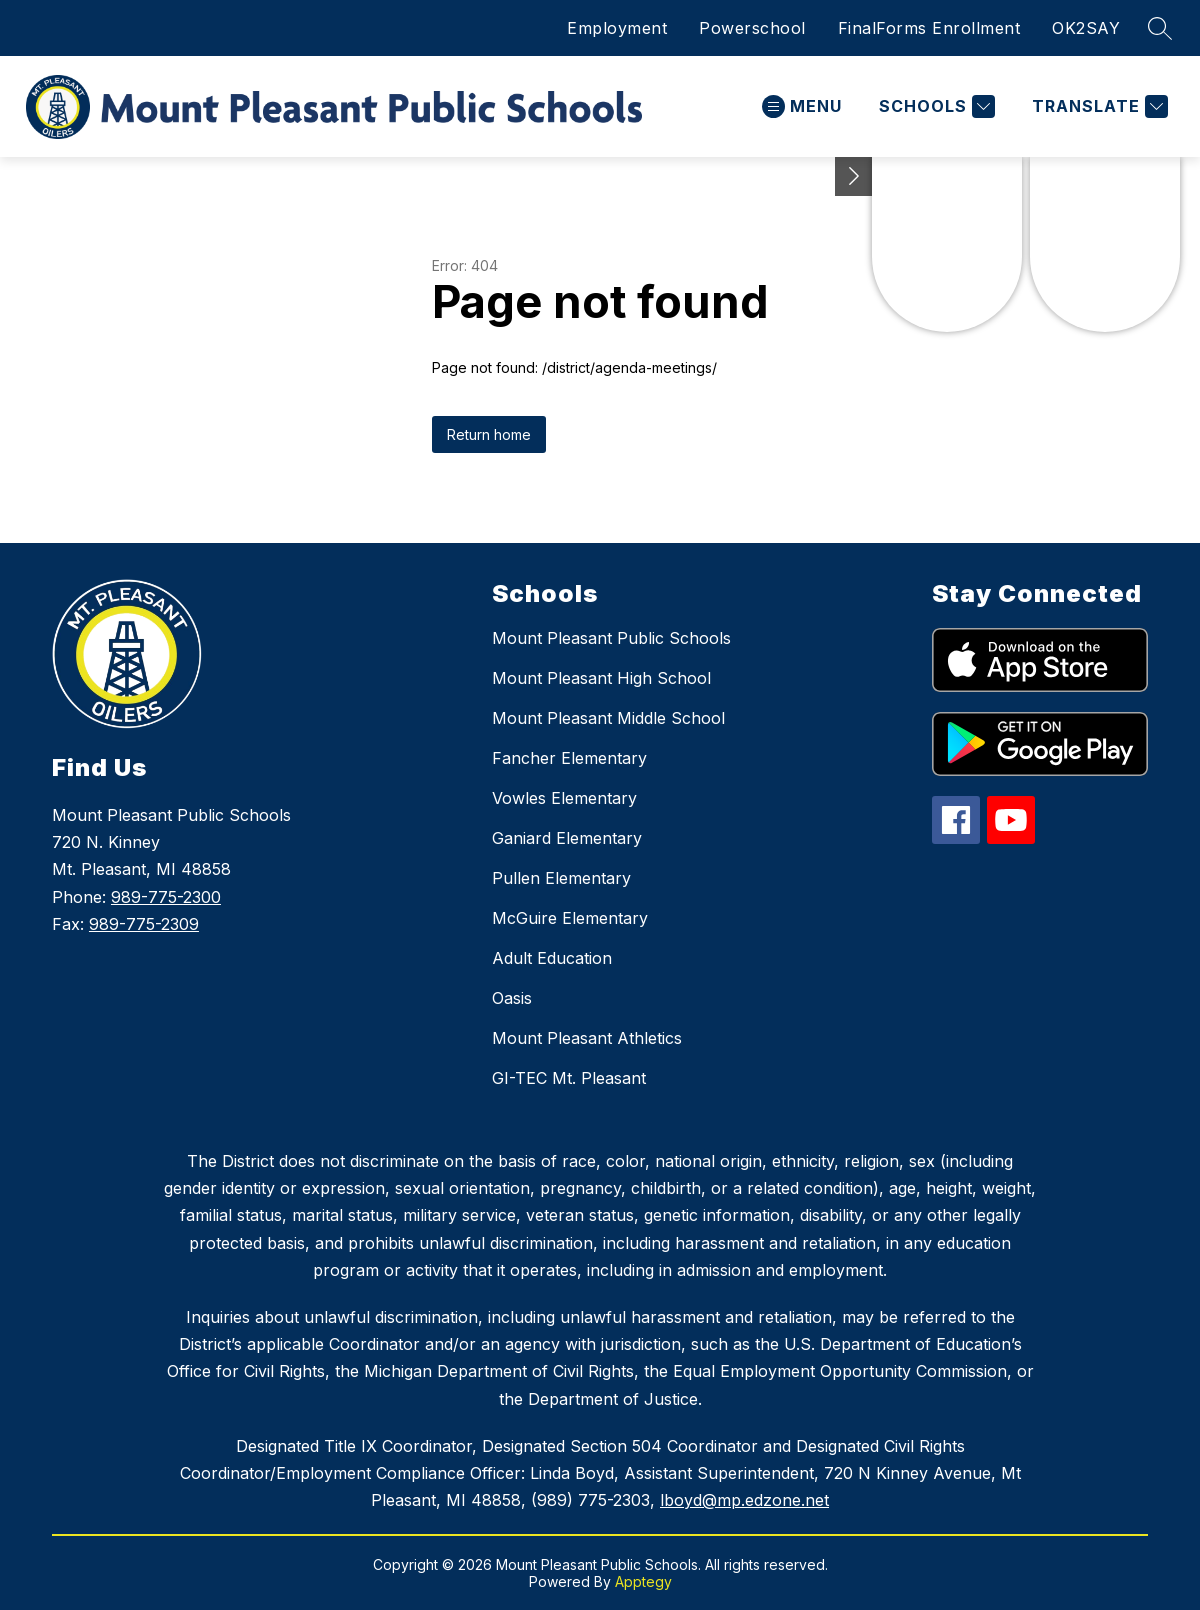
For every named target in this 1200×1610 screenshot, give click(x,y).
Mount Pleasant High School (601, 678)
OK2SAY (1086, 28)
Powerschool (752, 28)
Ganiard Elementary (567, 838)
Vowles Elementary (564, 798)
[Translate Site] (1097, 106)
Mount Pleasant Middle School (608, 718)
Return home (489, 434)
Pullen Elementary (561, 878)
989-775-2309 (144, 924)
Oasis (512, 998)
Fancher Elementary (569, 758)
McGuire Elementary (570, 918)
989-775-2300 (166, 897)
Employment (617, 28)
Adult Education (552, 958)
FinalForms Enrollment (929, 28)
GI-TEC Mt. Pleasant (569, 1078)
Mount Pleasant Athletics (587, 1038)
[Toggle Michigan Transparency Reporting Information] (854, 176)
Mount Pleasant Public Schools (611, 638)
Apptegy (643, 1581)
